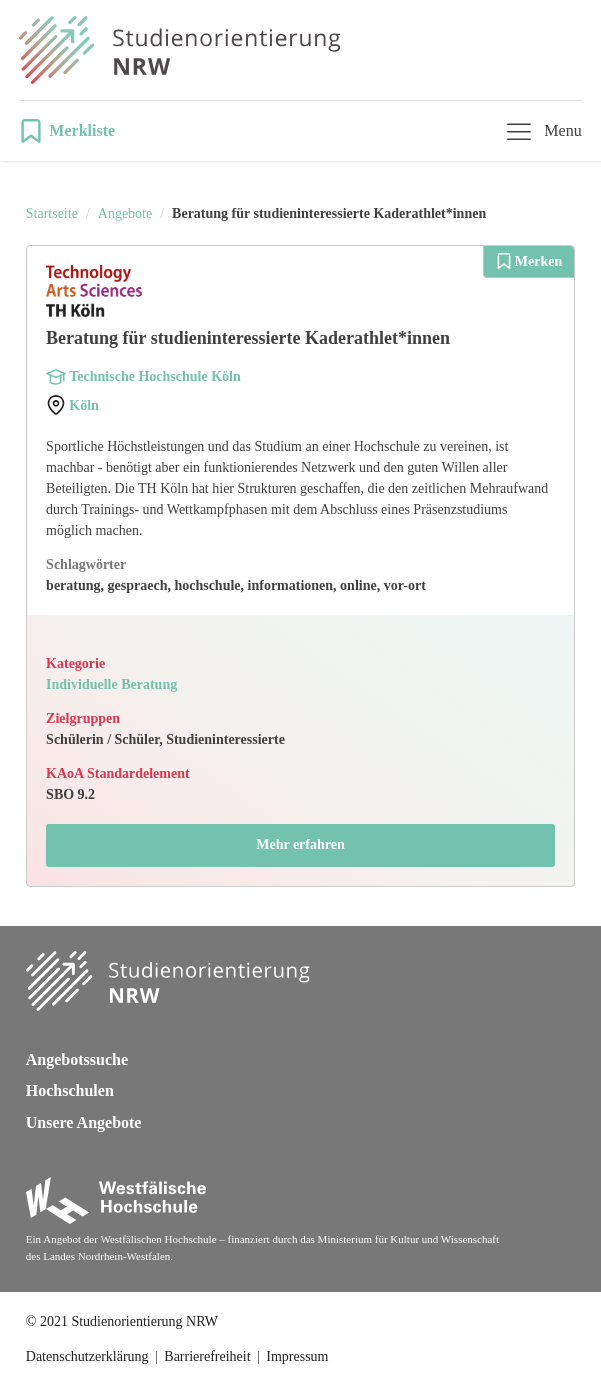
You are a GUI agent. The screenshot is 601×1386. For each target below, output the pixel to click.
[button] (73, 131)
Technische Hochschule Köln (154, 376)
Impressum (297, 1356)
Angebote (125, 213)
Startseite (52, 213)
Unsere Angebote (84, 1122)
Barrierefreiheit (207, 1356)
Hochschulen (70, 1090)
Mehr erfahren (300, 844)
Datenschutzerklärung (87, 1356)
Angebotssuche (77, 1059)
